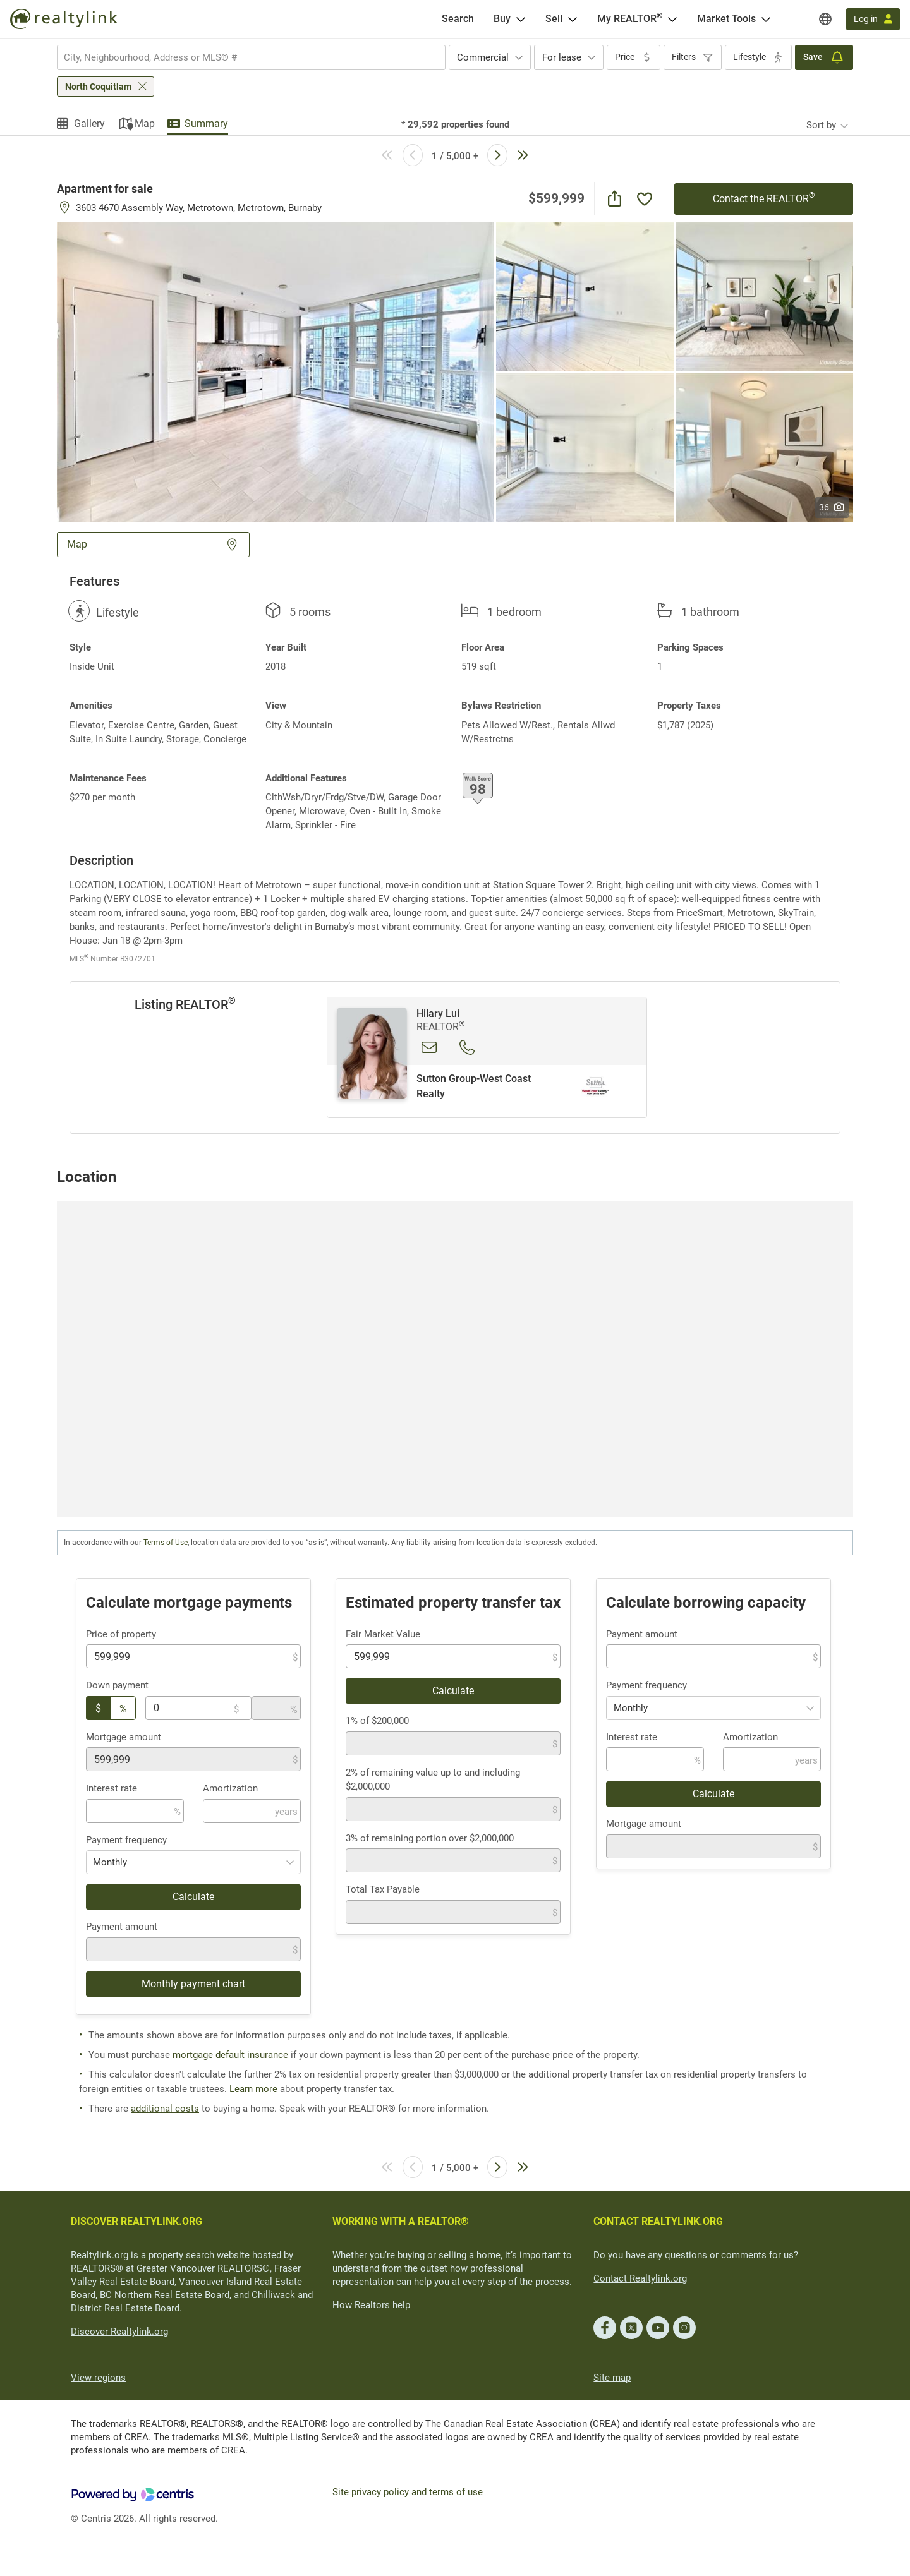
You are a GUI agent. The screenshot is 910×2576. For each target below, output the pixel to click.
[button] (275, 371)
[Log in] (873, 19)
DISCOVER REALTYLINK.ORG (136, 2221)
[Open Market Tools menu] (766, 19)
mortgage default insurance (230, 2055)
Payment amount (121, 1926)
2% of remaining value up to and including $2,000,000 (433, 1780)
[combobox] (251, 57)
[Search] (458, 19)
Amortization (230, 1788)
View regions (98, 2377)
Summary (206, 123)
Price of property (121, 1634)
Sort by (821, 125)
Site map (612, 2377)
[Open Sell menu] (572, 19)
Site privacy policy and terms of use (407, 2492)
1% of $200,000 (377, 1720)
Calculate (193, 1897)
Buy (502, 19)
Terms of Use (165, 1542)
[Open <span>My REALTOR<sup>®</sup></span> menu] (672, 19)
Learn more (253, 2089)
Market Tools (726, 19)
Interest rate (111, 1788)
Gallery (89, 123)
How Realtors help (371, 2305)
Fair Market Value (383, 1634)
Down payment (117, 1685)
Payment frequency (126, 1840)
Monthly (110, 1862)
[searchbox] (243, 57)
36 (832, 507)
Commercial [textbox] (483, 57)
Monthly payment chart (193, 1984)
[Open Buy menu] (521, 19)
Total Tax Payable (383, 1889)
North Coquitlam (98, 86)
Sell (553, 19)
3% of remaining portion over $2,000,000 (430, 1838)
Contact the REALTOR (764, 198)
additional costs (165, 2108)
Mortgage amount (123, 1737)
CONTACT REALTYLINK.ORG (658, 2221)
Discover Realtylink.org (119, 2331)
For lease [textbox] (561, 57)
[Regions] (825, 19)
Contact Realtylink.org (640, 2278)
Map (145, 123)
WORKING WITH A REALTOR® (400, 2221)
